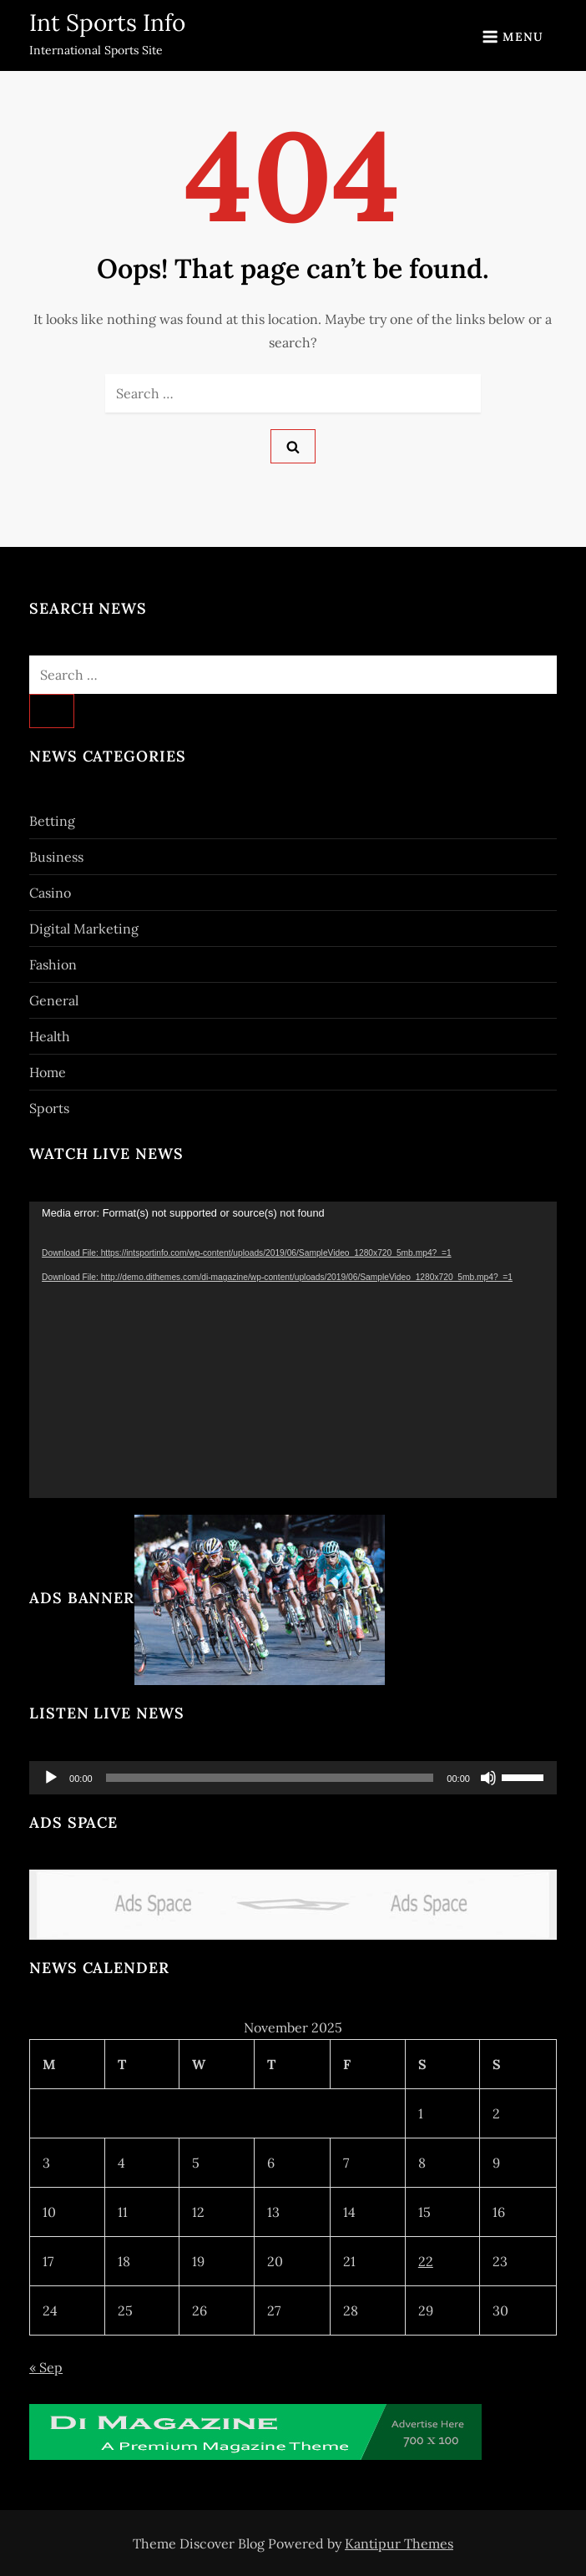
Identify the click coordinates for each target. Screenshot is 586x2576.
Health (49, 1036)
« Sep (46, 2367)
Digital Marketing (84, 928)
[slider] (270, 1778)
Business (56, 856)
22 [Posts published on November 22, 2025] (425, 2261)
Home (47, 1072)
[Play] (51, 1777)
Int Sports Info (107, 23)
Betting (52, 820)
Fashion (53, 964)
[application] (293, 1350)
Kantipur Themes (399, 2543)
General (53, 1000)
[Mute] (488, 1777)
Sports (49, 1108)
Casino (50, 892)
